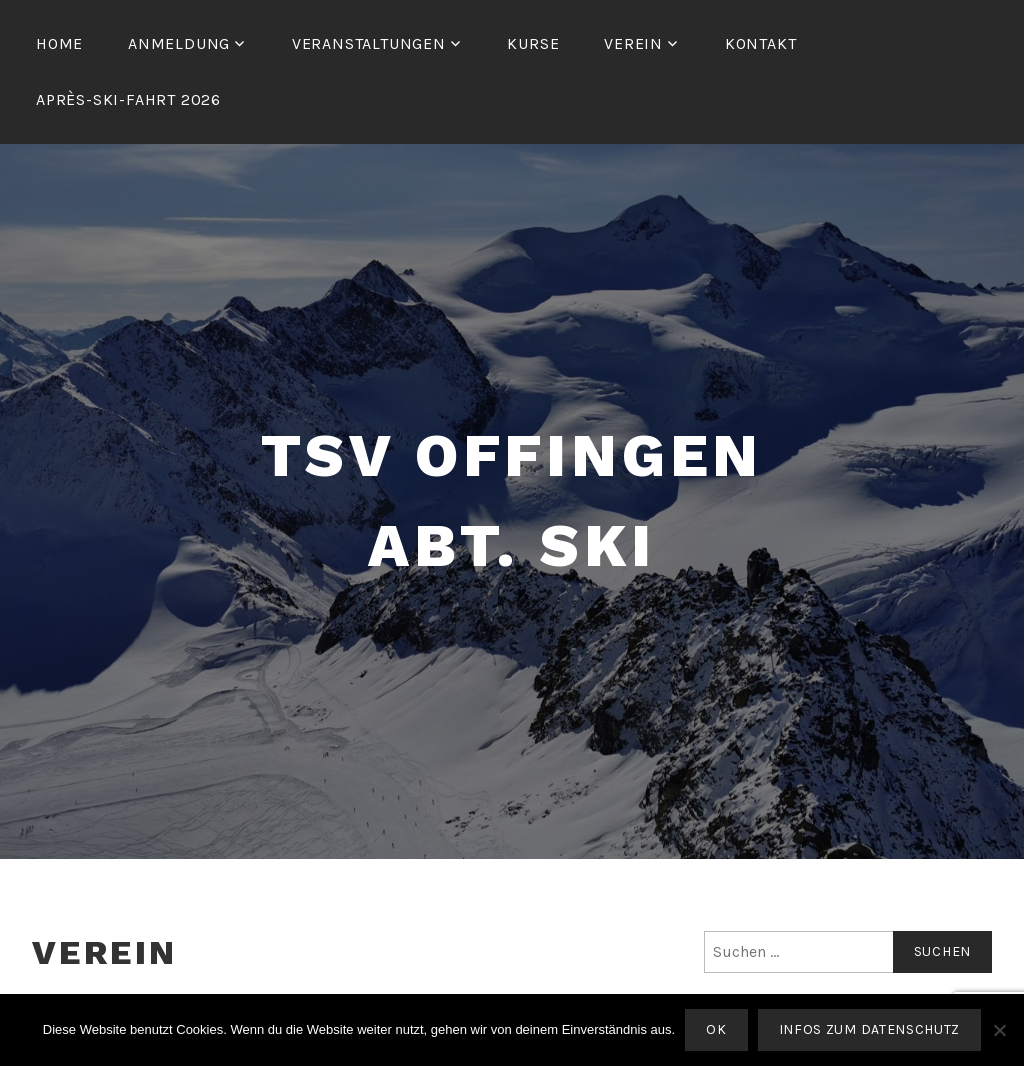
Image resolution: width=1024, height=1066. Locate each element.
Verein (633, 43)
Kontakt (761, 43)
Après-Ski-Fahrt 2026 (128, 99)
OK (716, 1029)
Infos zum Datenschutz (870, 1029)
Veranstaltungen (369, 43)
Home (59, 43)
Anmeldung (179, 43)
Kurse (533, 43)
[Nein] (999, 1030)
